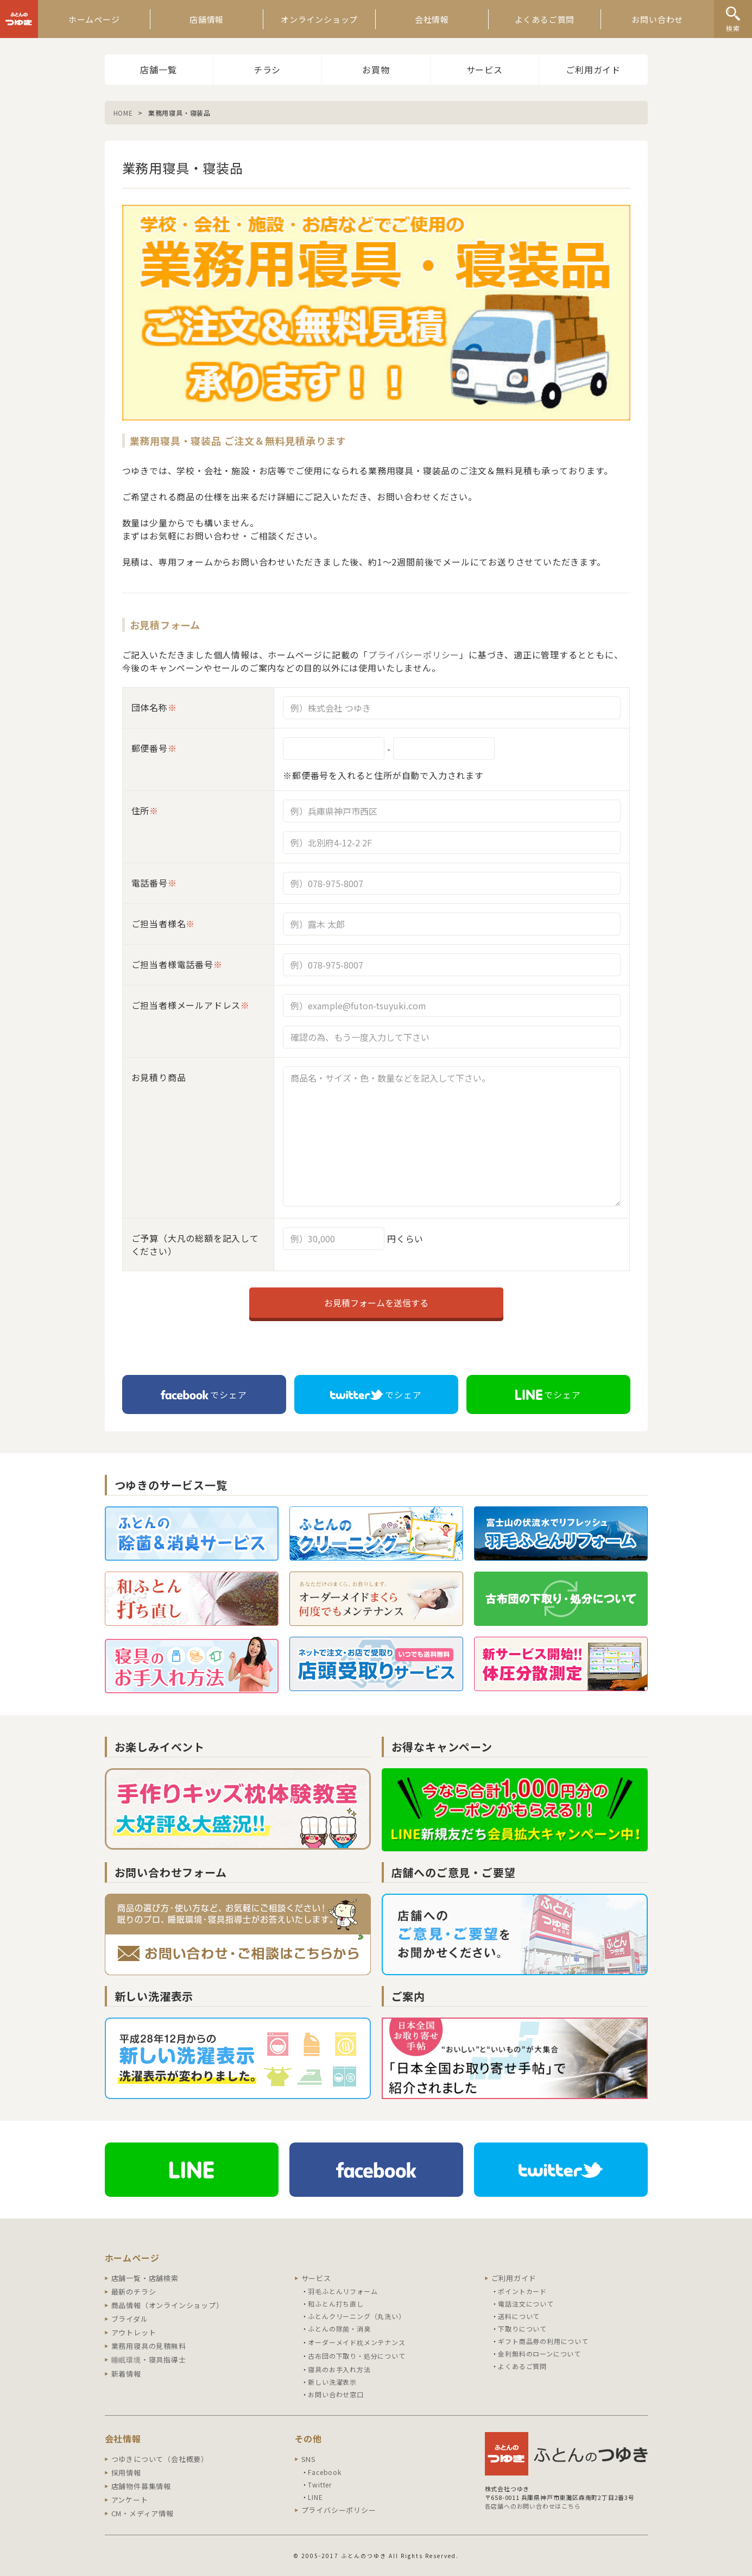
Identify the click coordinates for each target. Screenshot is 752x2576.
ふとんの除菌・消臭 (339, 2328)
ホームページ (94, 19)
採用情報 (126, 2472)
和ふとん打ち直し (335, 2303)
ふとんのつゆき (19, 19)
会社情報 (432, 19)
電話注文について (525, 2303)
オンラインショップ (319, 19)
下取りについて (522, 2328)
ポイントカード (522, 2291)
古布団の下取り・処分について (356, 2355)
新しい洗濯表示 (332, 2381)
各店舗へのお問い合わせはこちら (533, 2506)
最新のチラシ (133, 2291)
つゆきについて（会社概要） (159, 2459)
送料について (519, 2316)
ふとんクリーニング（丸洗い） (356, 2316)
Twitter (320, 2484)
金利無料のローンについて (539, 2353)
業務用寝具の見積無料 (148, 2346)
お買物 (375, 69)
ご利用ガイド (593, 69)
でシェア (204, 1394)
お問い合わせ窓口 (335, 2394)
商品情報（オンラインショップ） (167, 2305)
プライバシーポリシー (413, 654)
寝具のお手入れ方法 (339, 2369)
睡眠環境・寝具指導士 (148, 2359)
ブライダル (129, 2319)
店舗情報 (206, 19)
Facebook (324, 2472)
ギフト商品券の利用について (543, 2341)
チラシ (267, 69)
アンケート (129, 2500)
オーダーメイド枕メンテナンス (356, 2342)
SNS (308, 2459)
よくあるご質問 (545, 19)
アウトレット (133, 2332)
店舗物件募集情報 (141, 2486)
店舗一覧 (158, 69)
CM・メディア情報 (142, 2513)
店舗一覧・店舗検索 (145, 2278)
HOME (123, 112)
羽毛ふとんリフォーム (342, 2291)
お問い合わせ (657, 19)
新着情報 (126, 2373)
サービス (484, 69)
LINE (315, 2497)
